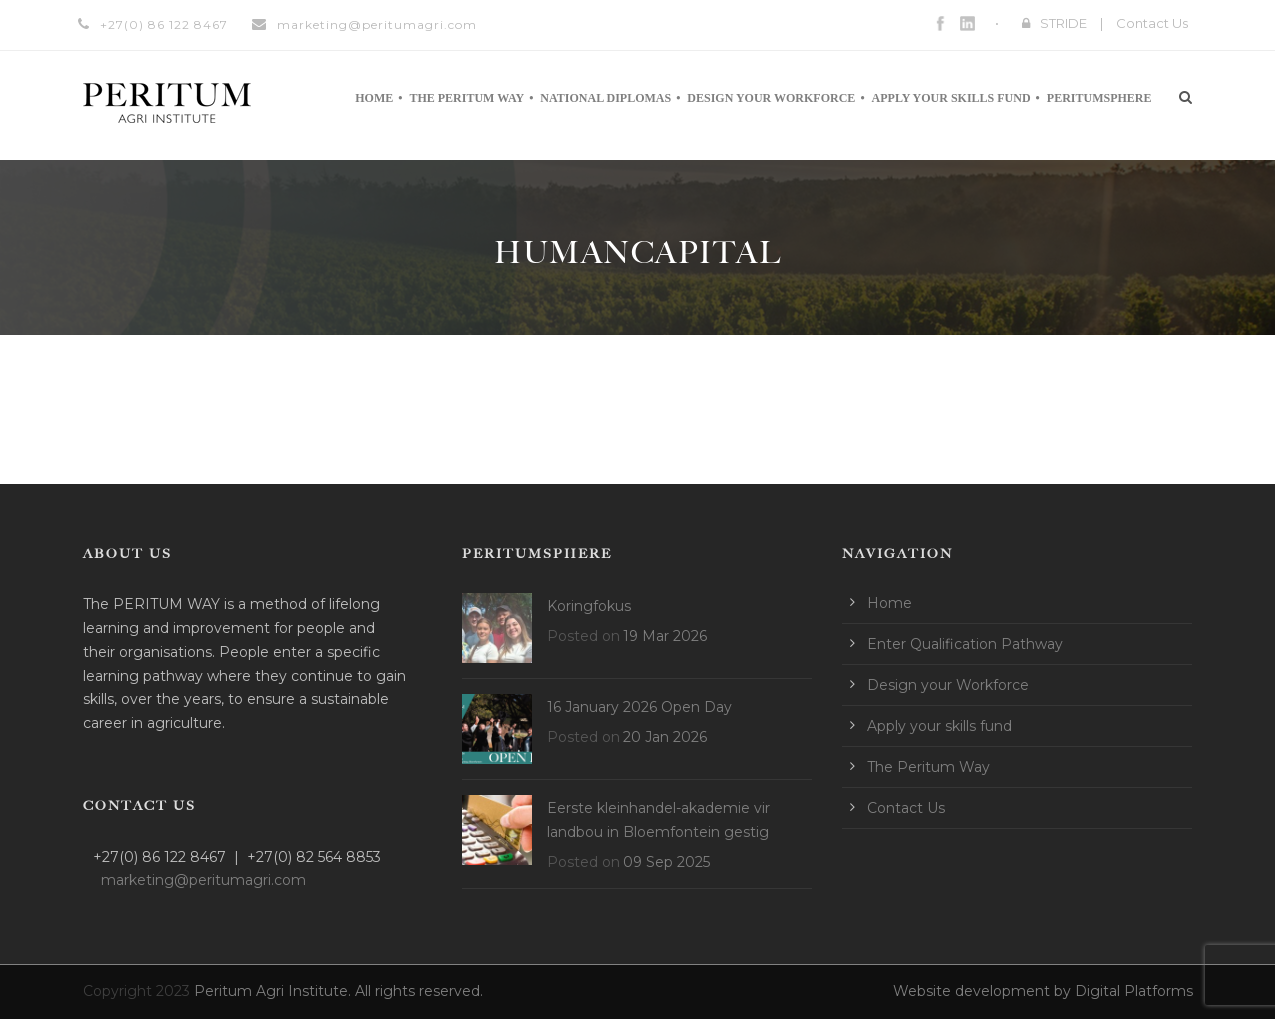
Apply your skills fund (951, 98)
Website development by (984, 991)
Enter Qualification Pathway (965, 644)
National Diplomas (605, 98)
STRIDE (1063, 23)
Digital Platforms (1134, 991)
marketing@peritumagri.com (377, 24)
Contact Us (1152, 23)
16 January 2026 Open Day (639, 707)
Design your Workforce (771, 98)
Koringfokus (589, 606)
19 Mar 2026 (665, 636)
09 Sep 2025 (666, 862)
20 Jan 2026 (665, 737)
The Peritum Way (466, 98)
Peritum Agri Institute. (274, 991)
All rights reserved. (419, 991)
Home (374, 98)
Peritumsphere (1099, 98)
